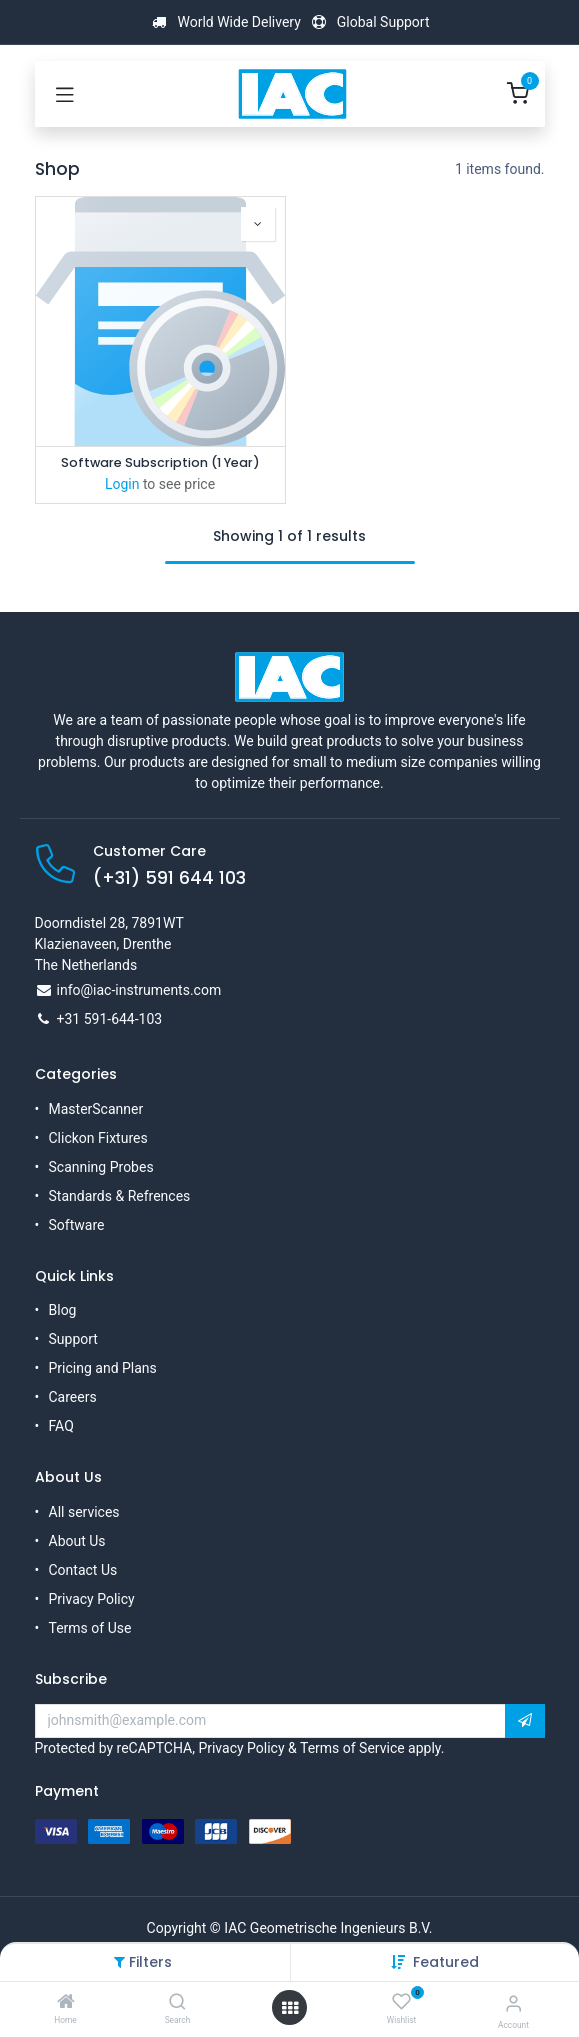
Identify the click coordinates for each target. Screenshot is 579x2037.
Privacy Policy (92, 1599)
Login (122, 484)
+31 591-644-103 (110, 1019)
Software (77, 1225)
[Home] (66, 2003)
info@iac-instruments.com (139, 990)
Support (73, 1339)
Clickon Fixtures (98, 1138)
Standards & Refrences (120, 1196)
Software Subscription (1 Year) (160, 462)
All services (84, 1512)
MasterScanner (96, 1109)
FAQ (61, 1426)
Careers (73, 1397)
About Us (77, 1541)
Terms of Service (352, 1748)
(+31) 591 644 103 (169, 878)
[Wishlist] (401, 2002)
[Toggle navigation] (65, 94)
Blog (63, 1310)
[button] (446, 1962)
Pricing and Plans (103, 1368)
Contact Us (83, 1570)
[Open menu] (290, 2008)
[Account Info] (513, 2003)
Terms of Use (90, 1628)
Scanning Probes (101, 1167)
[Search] (177, 2003)
